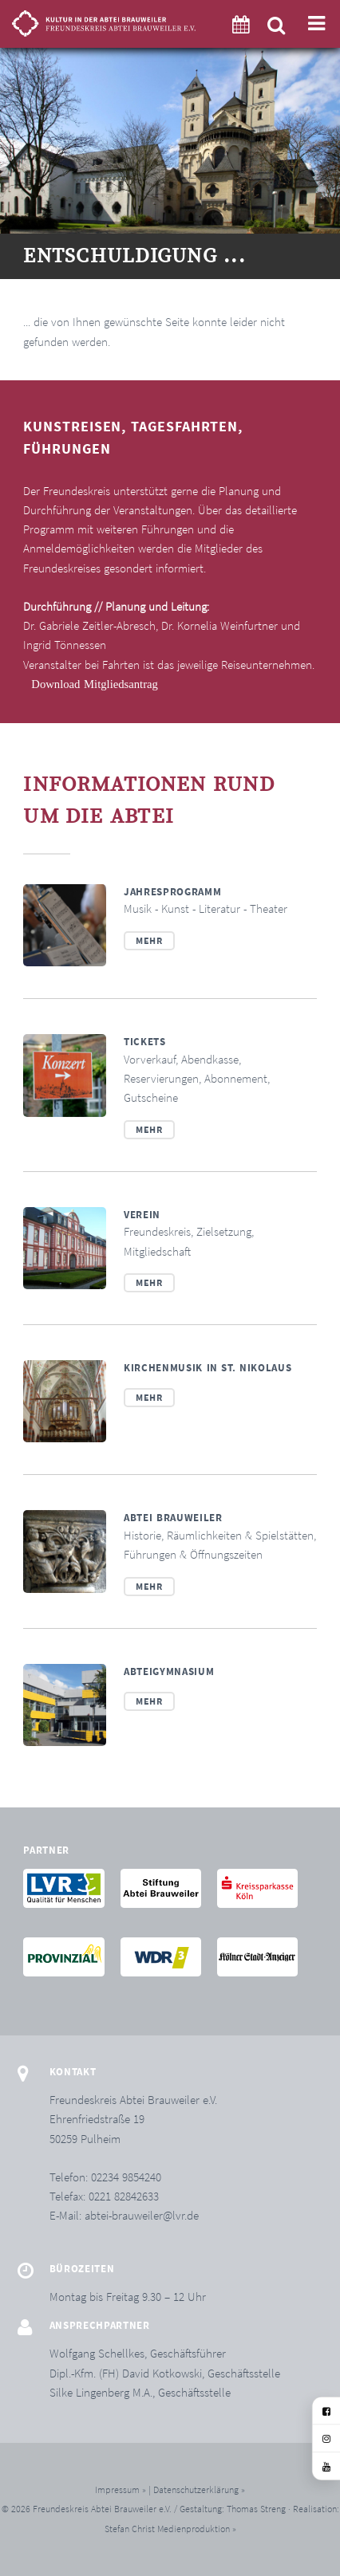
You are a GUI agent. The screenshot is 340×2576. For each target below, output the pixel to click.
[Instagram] (327, 2438)
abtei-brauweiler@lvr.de (142, 2215)
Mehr (149, 940)
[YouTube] (327, 2466)
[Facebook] (327, 2411)
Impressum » (120, 2489)
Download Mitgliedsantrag (94, 684)
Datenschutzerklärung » (199, 2489)
